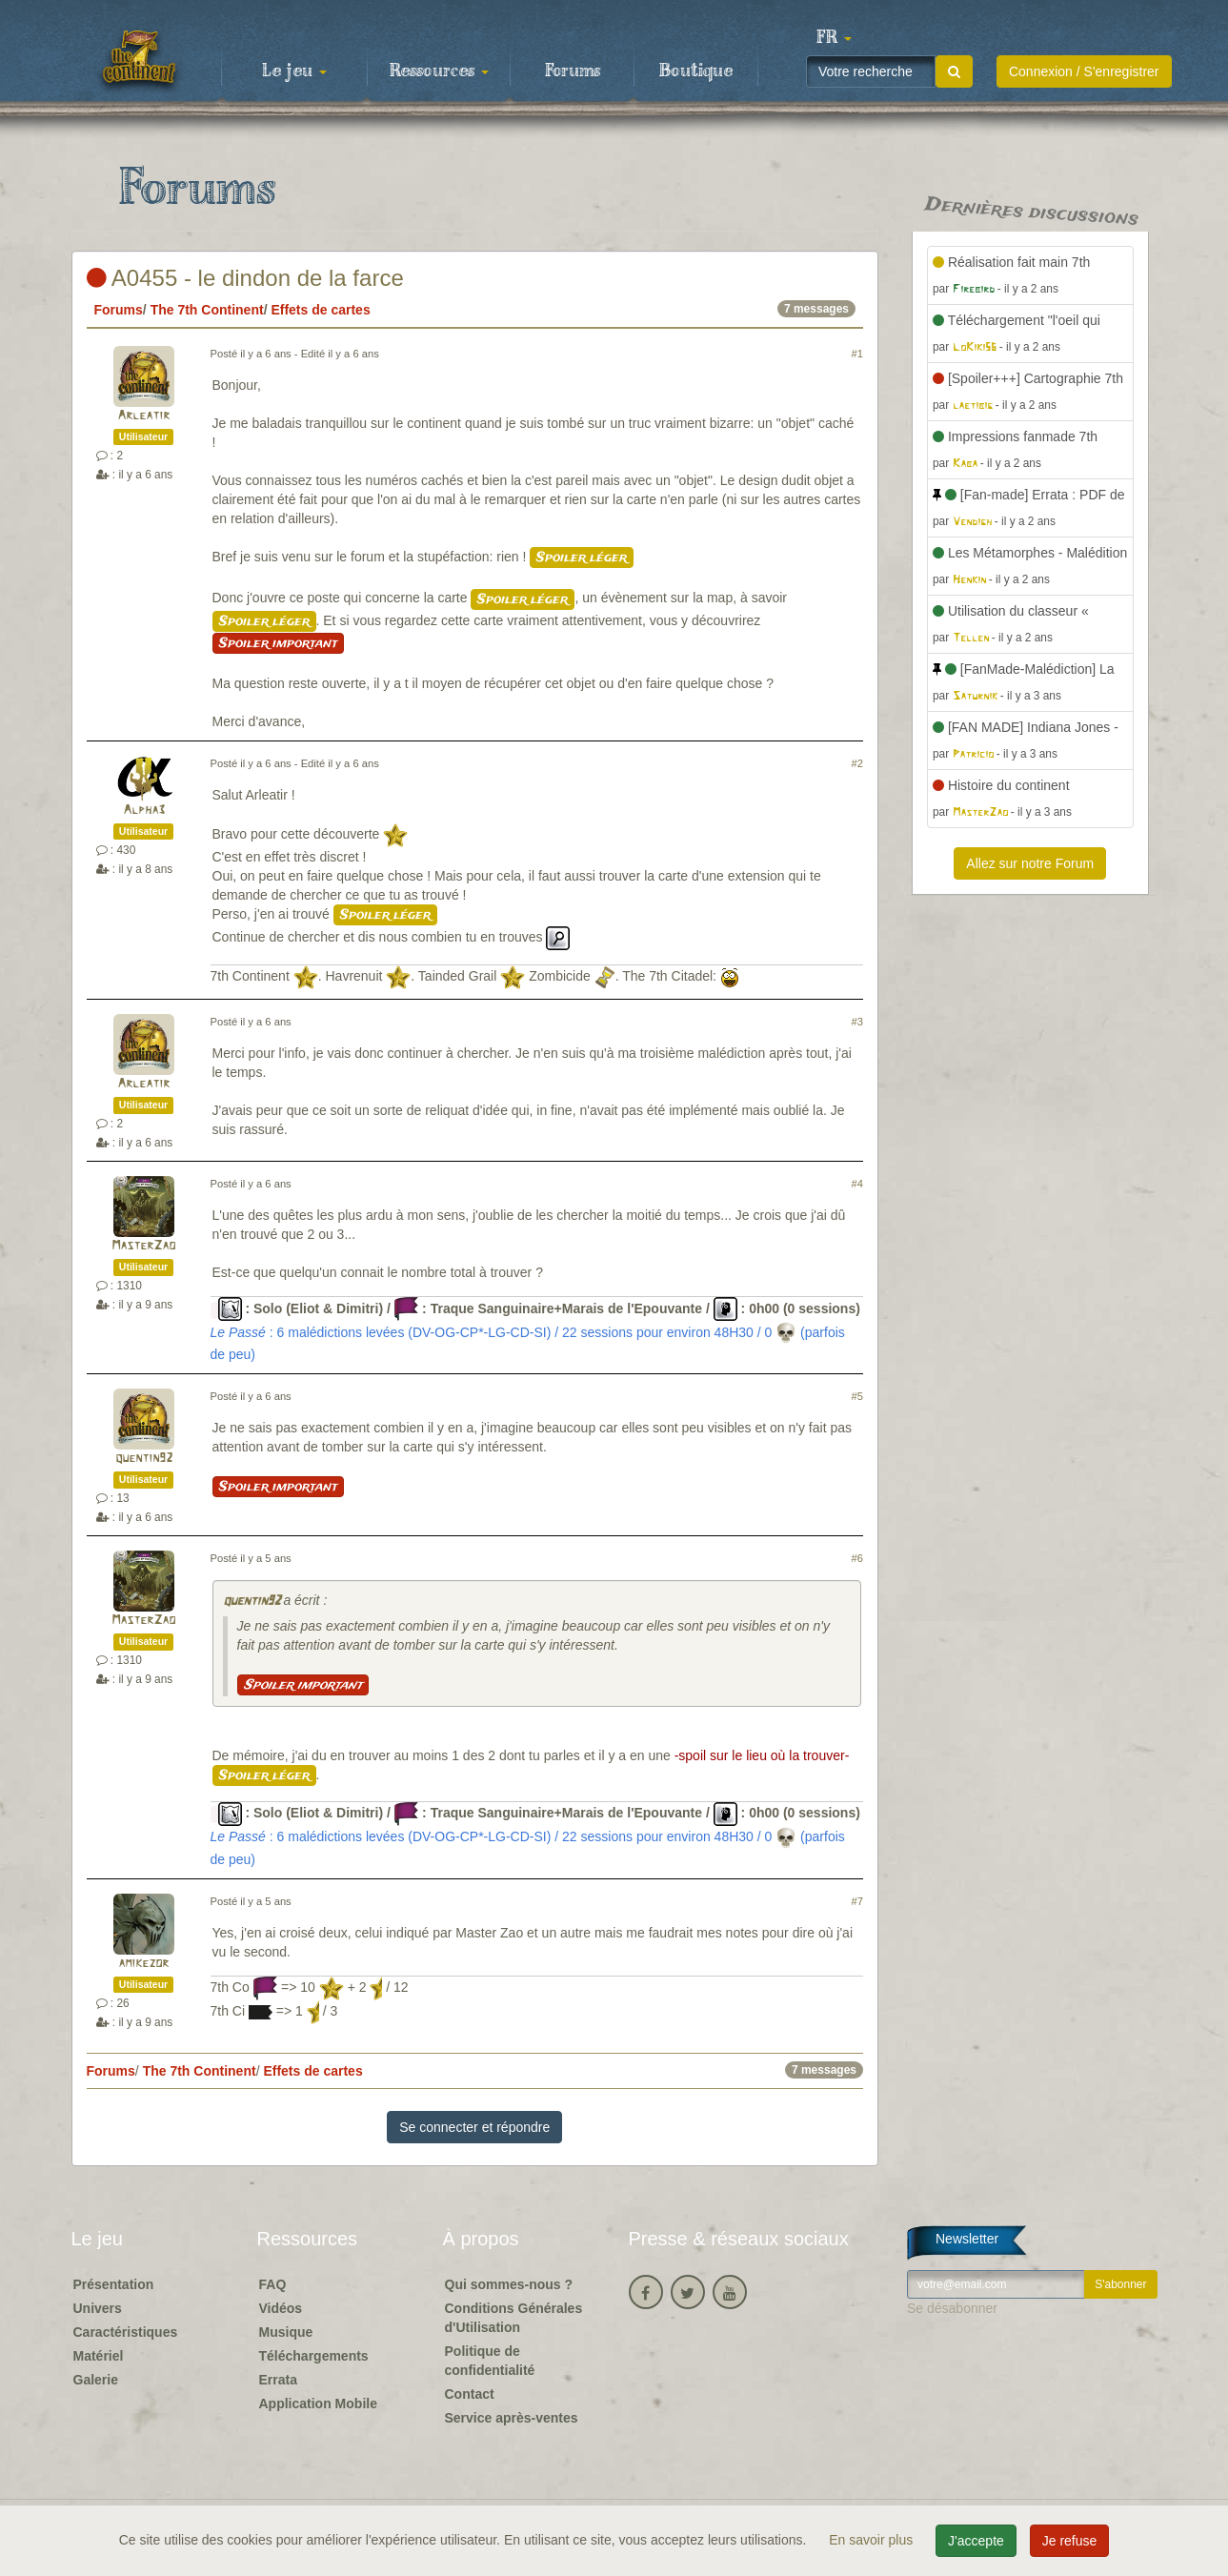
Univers (97, 2308)
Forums (572, 71)
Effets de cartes (320, 309)
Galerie (95, 2379)
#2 (857, 763)
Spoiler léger (581, 557)
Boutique (696, 71)
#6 (857, 1558)
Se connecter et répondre (474, 2127)
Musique (286, 2332)
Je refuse (1069, 2540)
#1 (857, 353)
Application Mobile (318, 2403)
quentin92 (143, 1458)
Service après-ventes (511, 2417)
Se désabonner (952, 2308)
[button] (834, 38)
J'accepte (976, 2540)
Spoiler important (278, 643)
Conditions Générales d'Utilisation (514, 2318)
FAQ (273, 2284)
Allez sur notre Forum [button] (1030, 863)
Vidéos (281, 2308)
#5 (857, 1396)
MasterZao (143, 1246)
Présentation (113, 2284)
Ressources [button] (439, 71)
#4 (857, 1183)
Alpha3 (144, 810)
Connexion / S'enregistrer (1084, 71)
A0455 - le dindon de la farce (245, 278)
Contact (469, 2394)
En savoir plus (872, 2539)
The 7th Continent (207, 309)
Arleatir (143, 416)
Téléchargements (314, 2355)
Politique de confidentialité (490, 2360)
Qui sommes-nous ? (509, 2284)
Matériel (98, 2355)
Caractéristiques (125, 2332)
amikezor (143, 1964)
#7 (857, 1901)
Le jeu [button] (294, 71)
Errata (278, 2379)
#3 (857, 1021)
